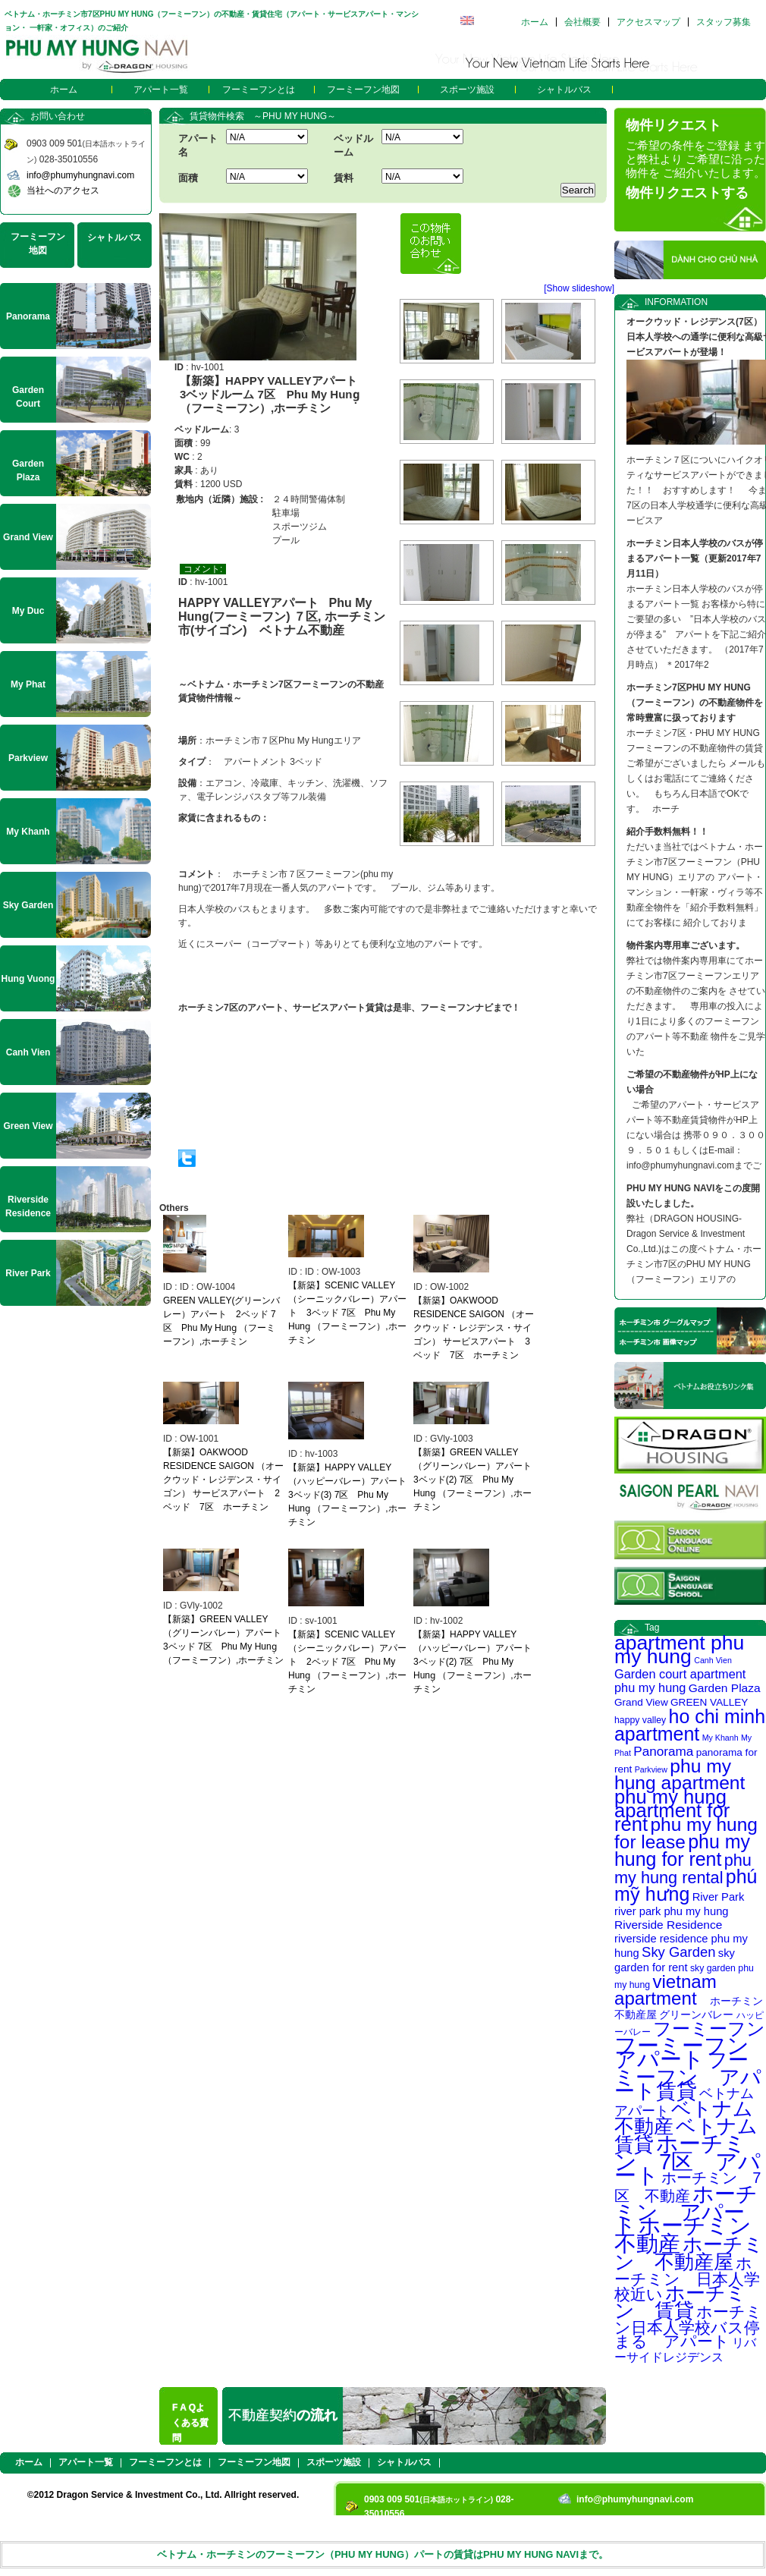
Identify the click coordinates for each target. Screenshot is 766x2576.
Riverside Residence (668, 1924)
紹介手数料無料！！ (667, 831)
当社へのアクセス (63, 190)
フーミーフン (709, 2029)
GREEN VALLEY (709, 1702)
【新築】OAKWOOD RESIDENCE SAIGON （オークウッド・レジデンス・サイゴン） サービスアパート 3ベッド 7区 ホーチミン (473, 1327)
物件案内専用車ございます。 (685, 945)
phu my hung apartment (679, 1774)
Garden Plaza (725, 1687)
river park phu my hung (671, 1911)
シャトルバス (564, 89)
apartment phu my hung (679, 1649)
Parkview (651, 1769)
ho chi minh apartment (689, 1725)
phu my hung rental (683, 1869)
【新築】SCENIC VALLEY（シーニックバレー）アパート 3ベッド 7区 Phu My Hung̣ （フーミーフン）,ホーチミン (347, 1312)
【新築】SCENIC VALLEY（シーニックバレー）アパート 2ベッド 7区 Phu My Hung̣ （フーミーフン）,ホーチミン (347, 1661)
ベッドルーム (353, 145)
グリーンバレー (696, 2015)
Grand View (641, 1702)
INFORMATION (676, 302)
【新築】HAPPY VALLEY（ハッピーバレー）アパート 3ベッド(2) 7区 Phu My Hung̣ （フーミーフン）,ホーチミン (477, 1661)
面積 (188, 178)
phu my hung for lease (686, 1833)
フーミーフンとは (258, 89)
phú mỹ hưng (685, 1885)
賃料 (343, 178)
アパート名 (198, 145)
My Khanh (720, 1737)
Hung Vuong (28, 978)
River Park (718, 1897)
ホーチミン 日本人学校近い (687, 2279)
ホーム (534, 22)
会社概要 (582, 22)
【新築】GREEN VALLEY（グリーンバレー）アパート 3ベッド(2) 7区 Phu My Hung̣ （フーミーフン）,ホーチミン (477, 1479)
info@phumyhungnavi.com (80, 175)
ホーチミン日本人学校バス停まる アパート (688, 2326)
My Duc (28, 610)
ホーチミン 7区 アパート (687, 2159)
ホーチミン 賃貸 (680, 2301)
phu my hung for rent (682, 1850)
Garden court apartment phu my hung (680, 1680)
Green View (27, 1126)
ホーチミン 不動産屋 (689, 2253)
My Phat (28, 684)
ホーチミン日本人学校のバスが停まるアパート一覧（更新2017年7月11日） (694, 558)
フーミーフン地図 (363, 89)
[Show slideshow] (579, 288)
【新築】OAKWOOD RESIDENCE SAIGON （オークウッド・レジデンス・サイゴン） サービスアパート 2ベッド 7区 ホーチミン (223, 1479)
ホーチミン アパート (686, 2209)
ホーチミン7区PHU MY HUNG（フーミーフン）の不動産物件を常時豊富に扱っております (694, 702)
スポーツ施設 (467, 89)
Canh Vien (713, 1660)
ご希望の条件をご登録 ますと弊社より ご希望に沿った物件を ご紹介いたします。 (695, 159)
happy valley (640, 1720)
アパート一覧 (160, 89)
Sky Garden (678, 1952)
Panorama (663, 1751)
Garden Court (28, 397)
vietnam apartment (665, 1989)
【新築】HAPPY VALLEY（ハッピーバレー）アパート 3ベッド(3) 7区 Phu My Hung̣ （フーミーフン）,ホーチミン (352, 1494)
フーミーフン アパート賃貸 (687, 2076)
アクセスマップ (648, 22)
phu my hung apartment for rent (672, 1810)
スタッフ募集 (723, 22)
